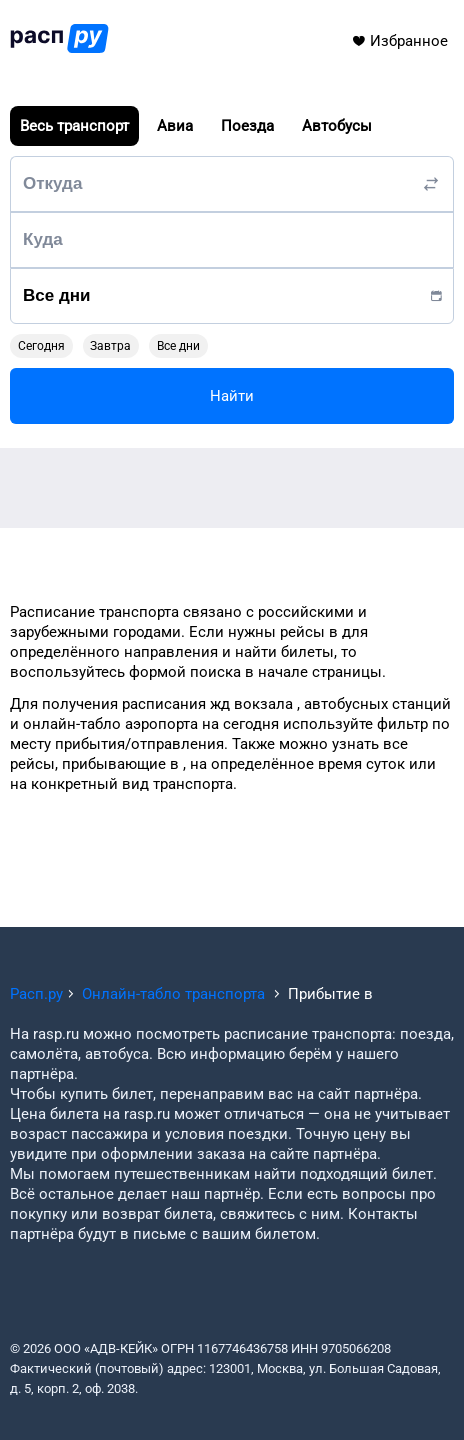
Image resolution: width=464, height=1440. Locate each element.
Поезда (247, 126)
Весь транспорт (74, 126)
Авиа (175, 126)
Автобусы (337, 126)
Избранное (399, 41)
